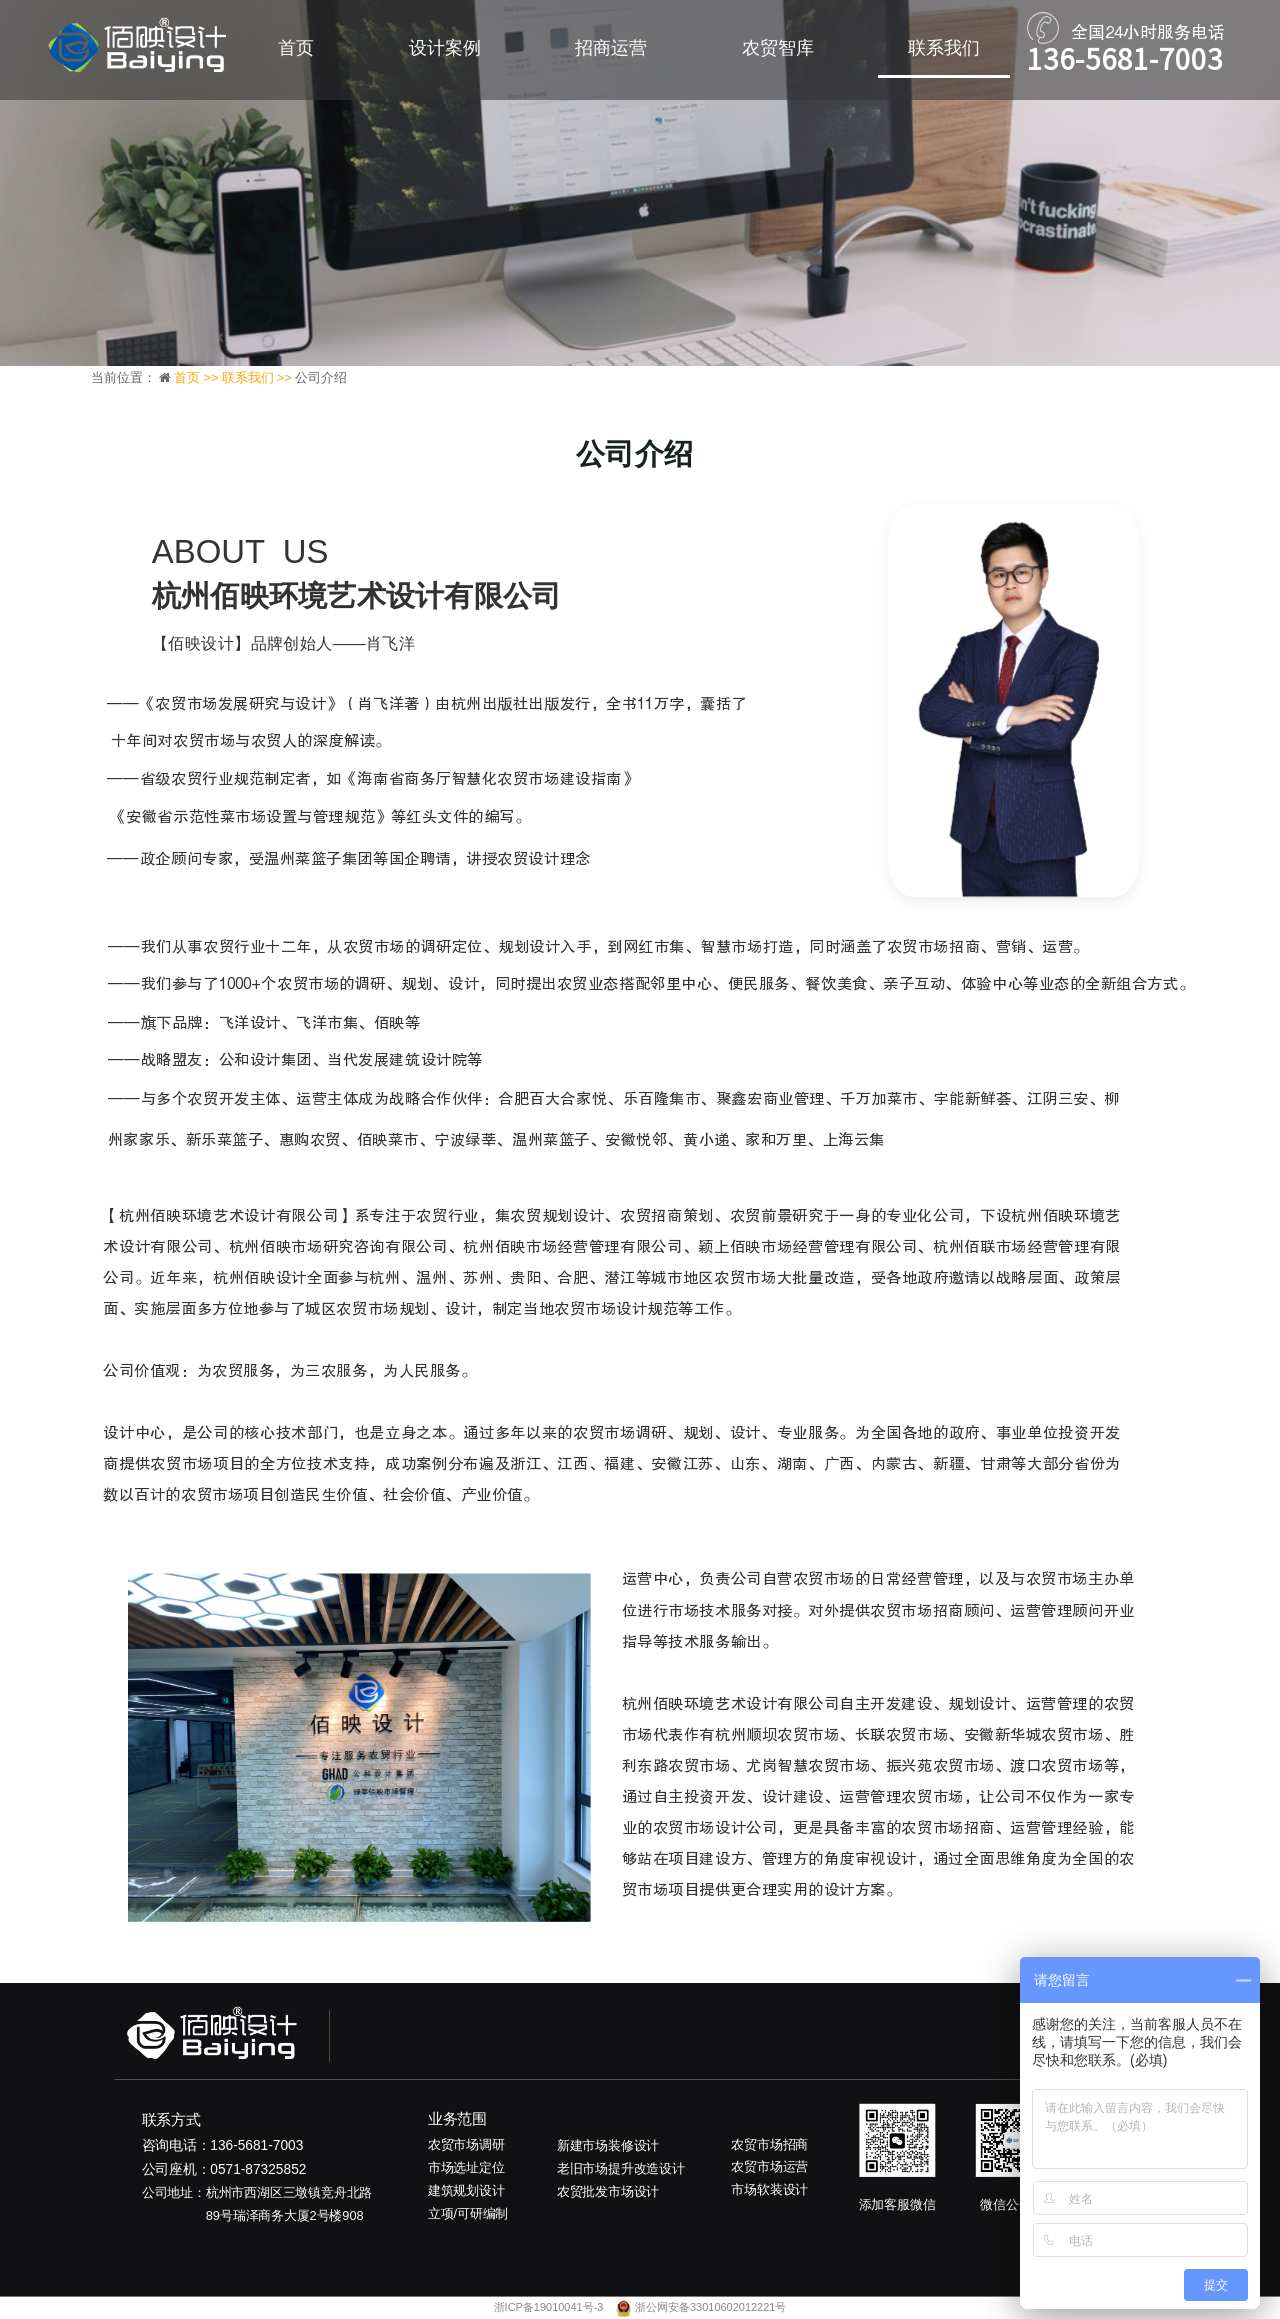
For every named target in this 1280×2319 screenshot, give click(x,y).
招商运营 (611, 48)
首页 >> (198, 377)
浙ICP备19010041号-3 (550, 2307)
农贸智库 (778, 48)
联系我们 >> (258, 377)
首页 (296, 48)
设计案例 (445, 48)
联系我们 (944, 48)
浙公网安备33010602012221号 (710, 2307)
